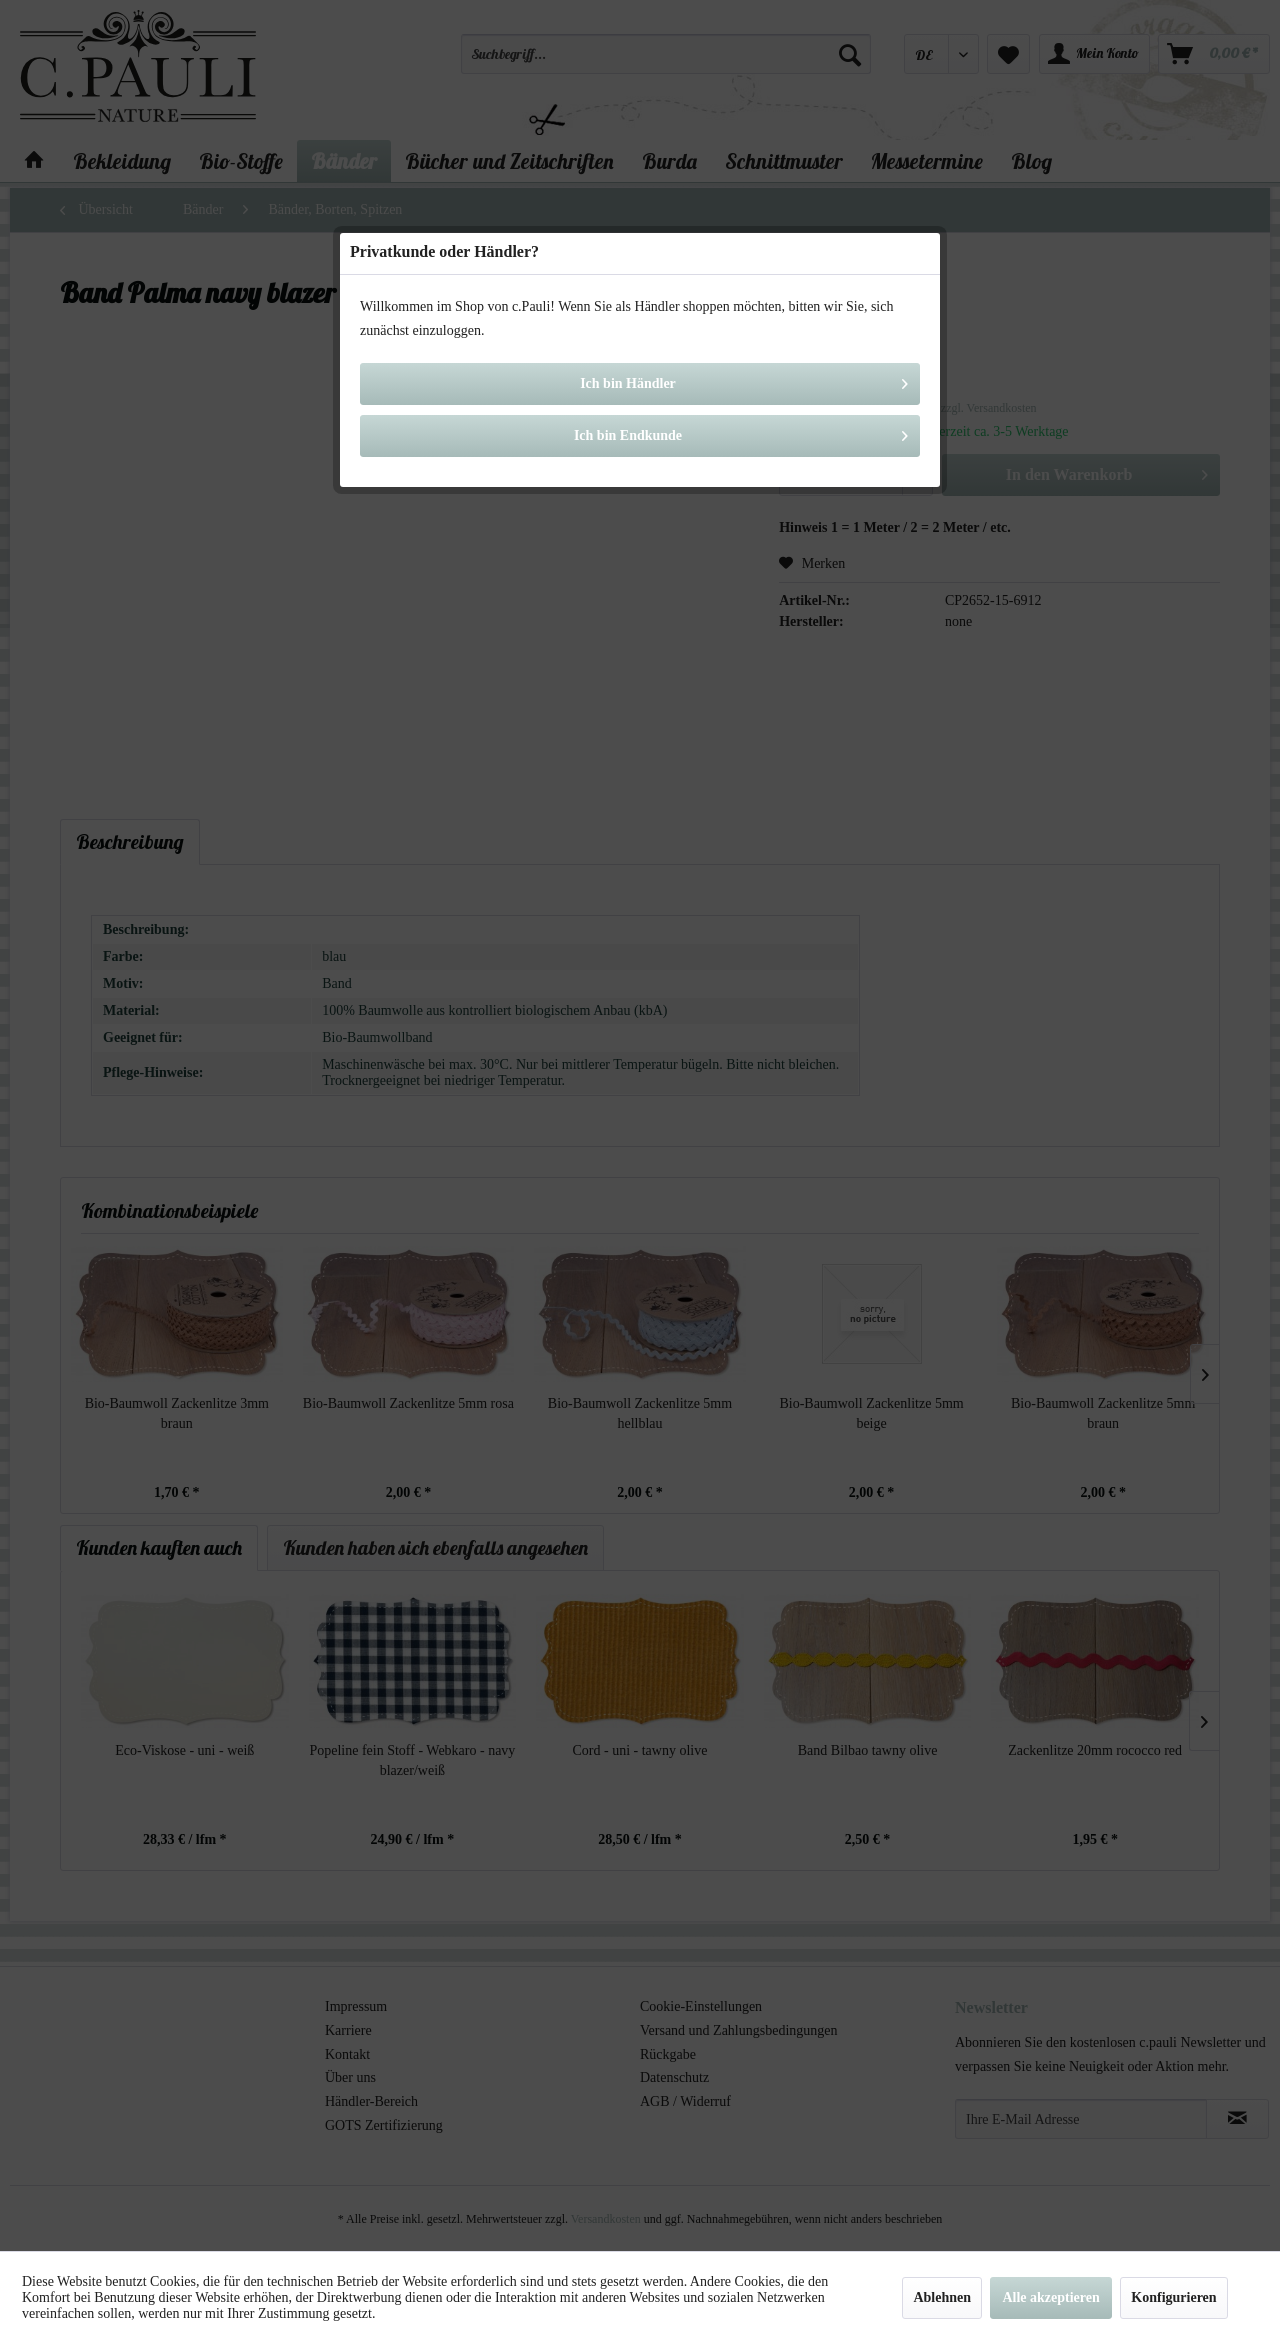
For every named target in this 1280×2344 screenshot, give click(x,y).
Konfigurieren (1173, 2297)
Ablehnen (942, 2297)
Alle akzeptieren (1050, 2297)
